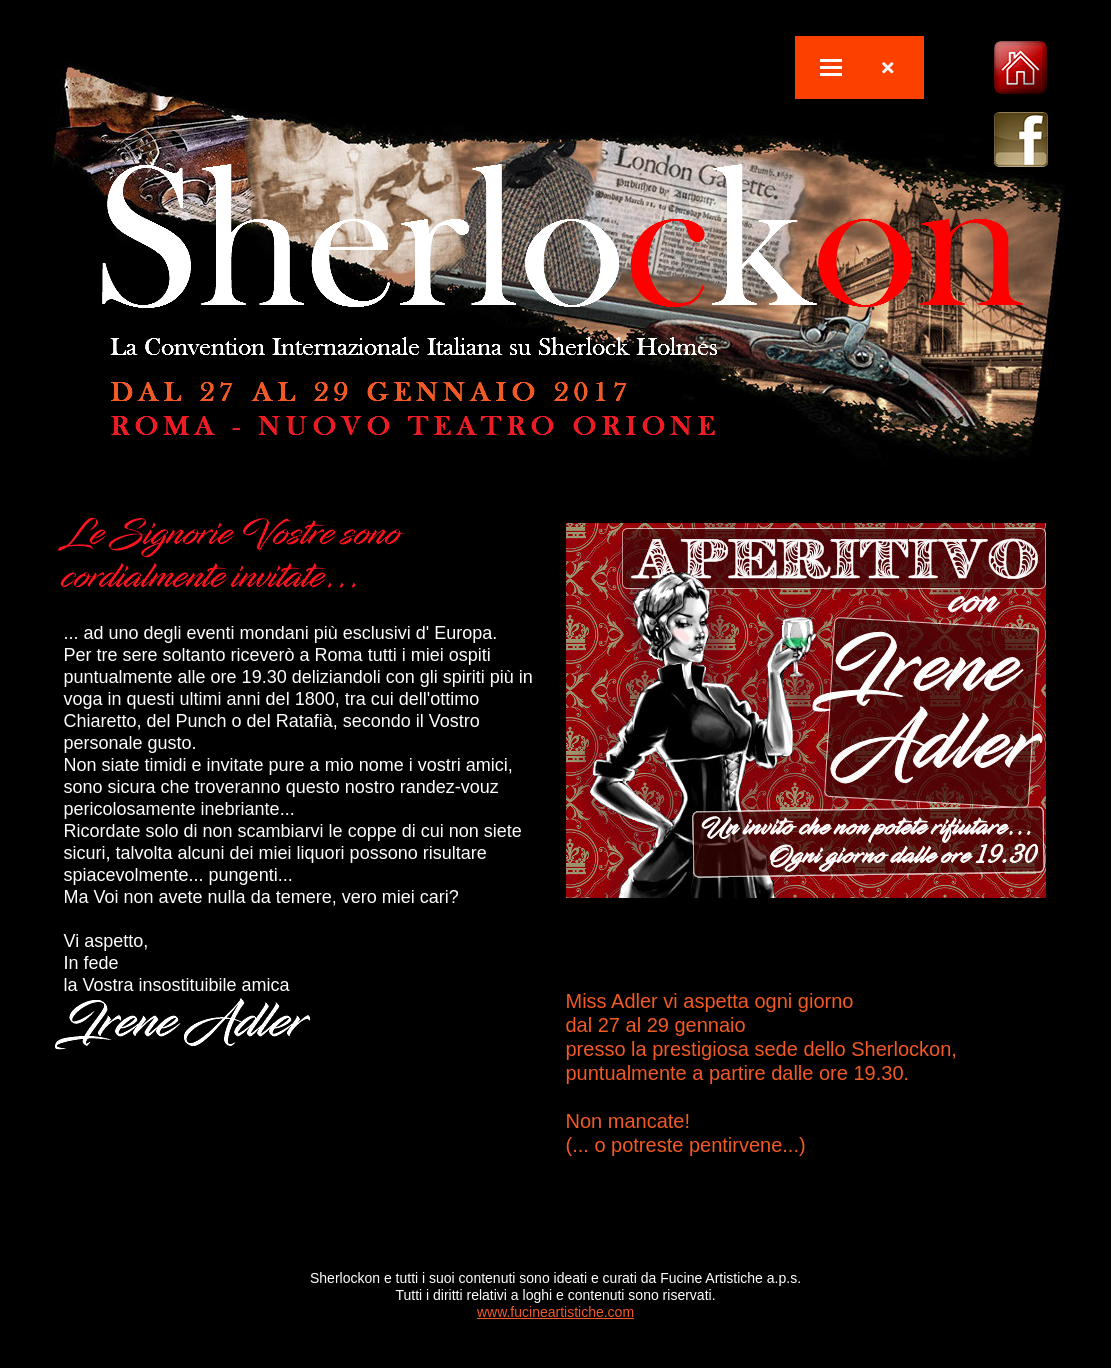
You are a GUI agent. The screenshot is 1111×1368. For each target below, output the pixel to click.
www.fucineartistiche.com (555, 1312)
